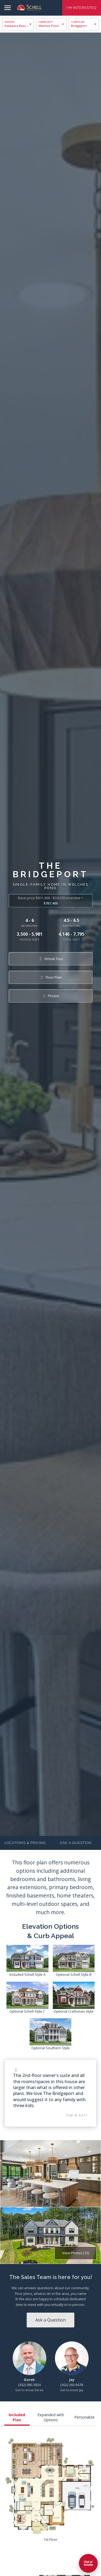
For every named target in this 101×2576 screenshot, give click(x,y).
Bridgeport (79, 26)
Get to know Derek (29, 2390)
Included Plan (17, 2417)
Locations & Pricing (25, 1843)
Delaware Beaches (18, 26)
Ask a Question (76, 1843)
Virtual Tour (50, 958)
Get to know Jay (71, 2390)
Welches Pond (49, 26)
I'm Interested (82, 8)
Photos (50, 995)
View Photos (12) (75, 2252)
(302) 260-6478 (71, 2384)
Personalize (84, 2417)
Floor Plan (50, 977)
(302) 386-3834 (29, 2384)
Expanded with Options (50, 2417)
